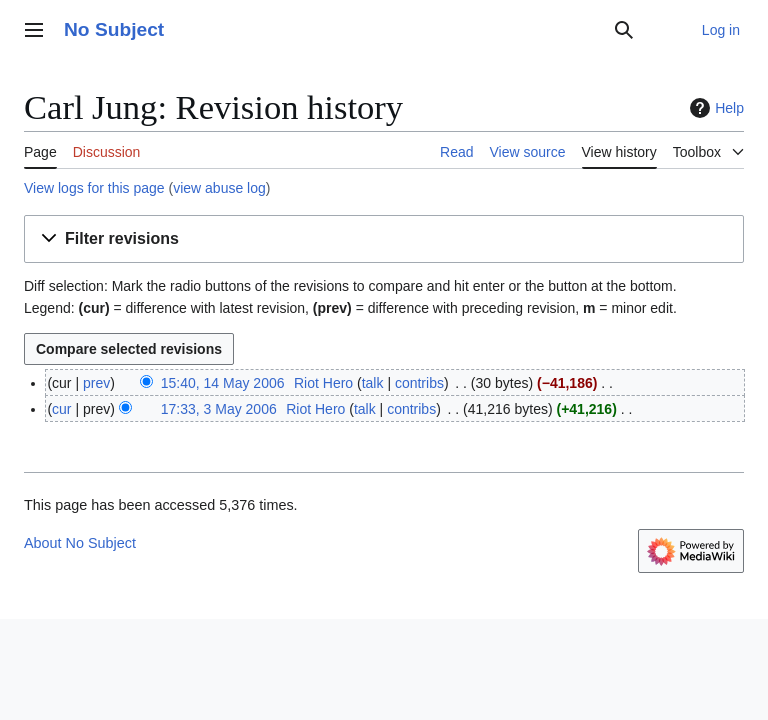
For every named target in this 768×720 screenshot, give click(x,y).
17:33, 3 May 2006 (219, 409)
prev (96, 383)
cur (61, 409)
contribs (419, 383)
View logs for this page (94, 188)
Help (714, 108)
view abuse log (219, 188)
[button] (384, 239)
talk (373, 383)
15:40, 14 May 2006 (223, 383)
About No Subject (80, 543)
